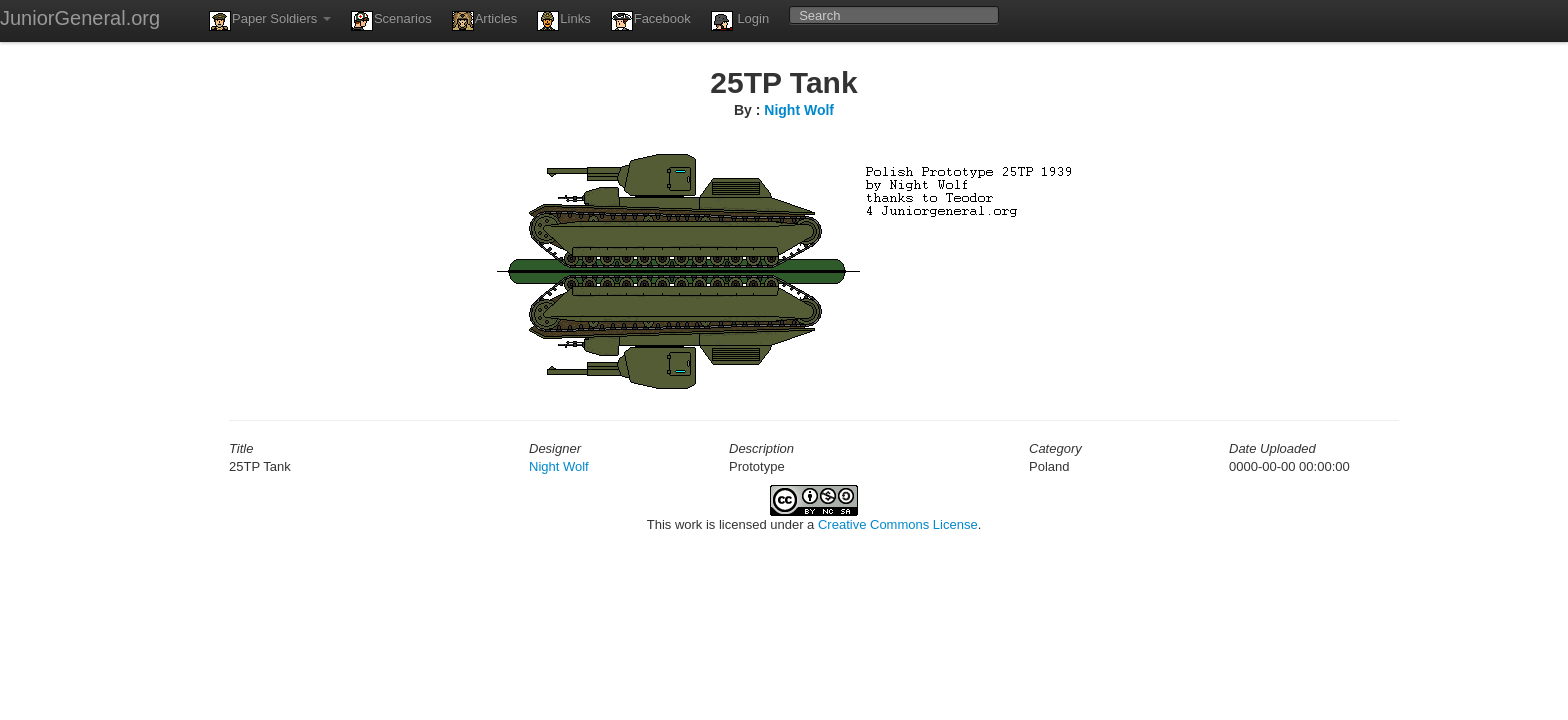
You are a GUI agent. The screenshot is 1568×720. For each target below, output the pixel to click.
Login (740, 21)
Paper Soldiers (270, 21)
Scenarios (391, 21)
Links (563, 21)
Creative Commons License (898, 524)
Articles (485, 21)
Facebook (651, 21)
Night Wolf (799, 110)
